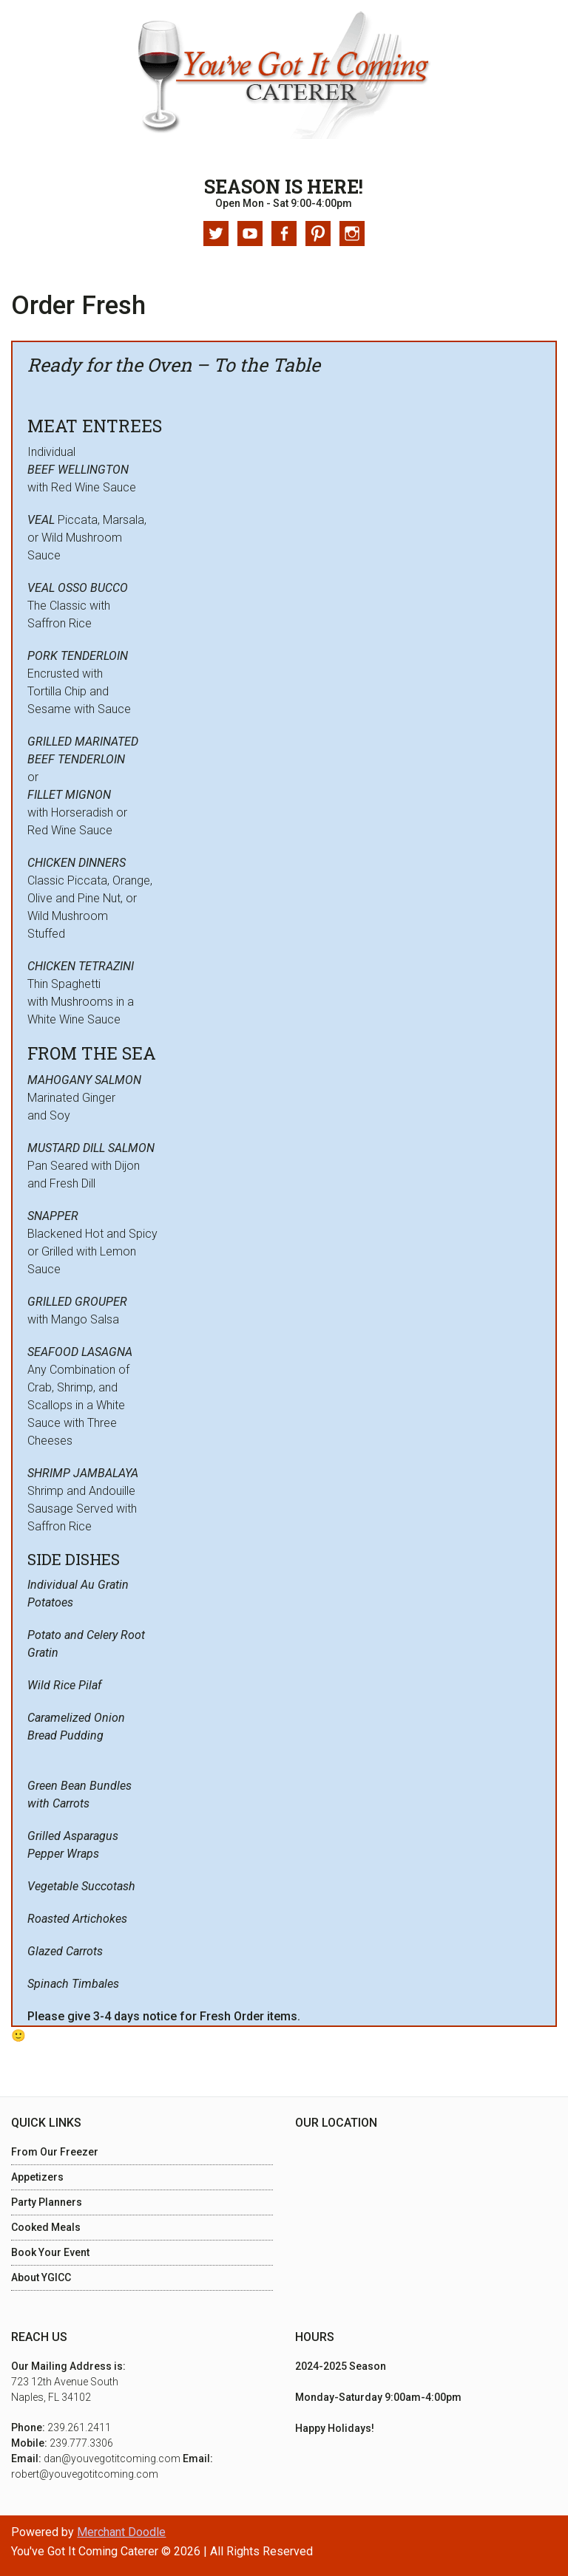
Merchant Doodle (121, 2532)
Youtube (250, 233)
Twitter (216, 233)
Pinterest (318, 233)
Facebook (284, 233)
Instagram (352, 233)
